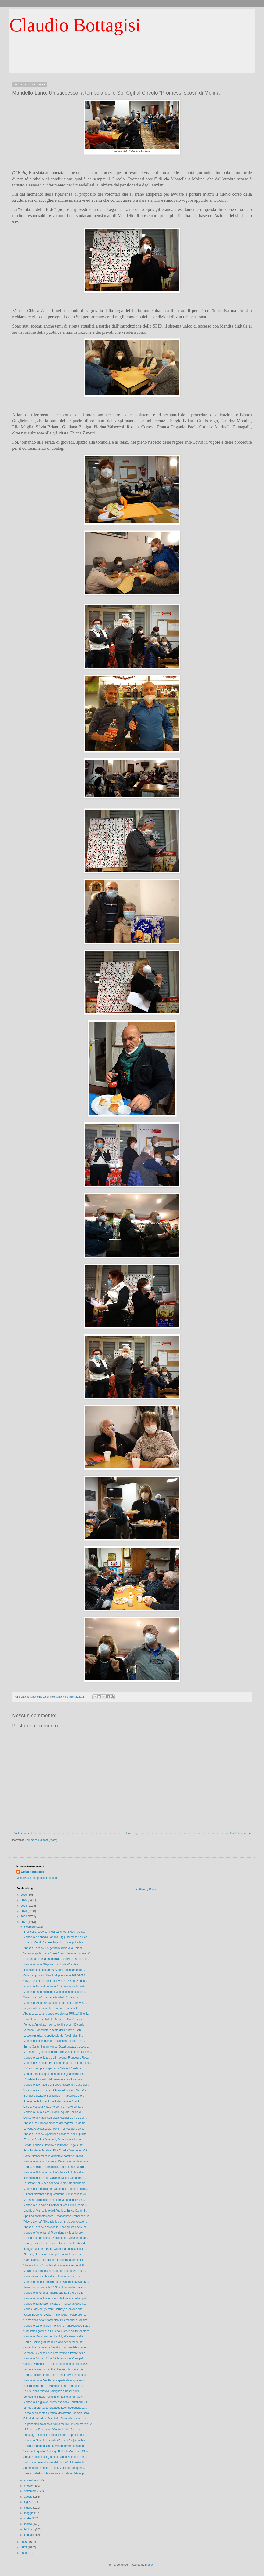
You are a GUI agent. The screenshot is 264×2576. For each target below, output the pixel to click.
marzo (28, 2524)
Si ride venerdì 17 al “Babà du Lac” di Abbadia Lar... (55, 2407)
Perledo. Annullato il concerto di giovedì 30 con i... (54, 2024)
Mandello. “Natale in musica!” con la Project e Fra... (55, 2440)
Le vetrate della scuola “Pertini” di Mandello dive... (54, 2128)
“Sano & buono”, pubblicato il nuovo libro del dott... (54, 2265)
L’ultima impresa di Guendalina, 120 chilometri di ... (55, 2462)
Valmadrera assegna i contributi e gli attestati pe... (54, 2074)
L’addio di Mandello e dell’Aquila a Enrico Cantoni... (55, 2210)
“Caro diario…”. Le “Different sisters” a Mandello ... (54, 2260)
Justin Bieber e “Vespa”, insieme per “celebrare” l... (54, 2314)
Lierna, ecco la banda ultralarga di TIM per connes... (55, 2374)
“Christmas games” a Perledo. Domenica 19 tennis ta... (57, 2331)
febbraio (29, 2529)
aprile (28, 2518)
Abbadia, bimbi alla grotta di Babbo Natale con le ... (55, 2457)
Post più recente (23, 1833)
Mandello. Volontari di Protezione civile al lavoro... (54, 2232)
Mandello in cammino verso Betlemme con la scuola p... (58, 2161)
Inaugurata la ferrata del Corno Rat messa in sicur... (55, 2249)
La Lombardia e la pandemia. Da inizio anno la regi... (56, 1958)
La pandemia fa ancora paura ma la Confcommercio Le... (58, 2424)
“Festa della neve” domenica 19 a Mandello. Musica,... (57, 2320)
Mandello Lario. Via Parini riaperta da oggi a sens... (55, 2380)
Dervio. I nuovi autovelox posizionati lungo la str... (54, 2145)
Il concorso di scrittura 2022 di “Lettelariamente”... (54, 1969)
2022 (24, 1916)
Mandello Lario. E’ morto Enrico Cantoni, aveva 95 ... (56, 2282)
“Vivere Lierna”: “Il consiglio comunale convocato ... (55, 2221)
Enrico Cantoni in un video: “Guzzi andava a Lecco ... (56, 2046)
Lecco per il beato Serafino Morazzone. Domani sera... (57, 2413)
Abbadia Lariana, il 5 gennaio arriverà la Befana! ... (54, 1948)
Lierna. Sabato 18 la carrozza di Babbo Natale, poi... (55, 2473)
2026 (24, 1894)
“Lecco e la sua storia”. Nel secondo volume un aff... (55, 2238)
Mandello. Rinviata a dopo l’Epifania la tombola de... (55, 1986)
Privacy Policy (148, 1889)
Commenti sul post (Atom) (41, 1840)
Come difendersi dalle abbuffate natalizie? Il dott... (54, 2156)
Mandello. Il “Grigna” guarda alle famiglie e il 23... (53, 2292)
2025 (24, 1900)
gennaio (29, 2534)
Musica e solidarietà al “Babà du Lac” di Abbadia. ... (55, 2271)
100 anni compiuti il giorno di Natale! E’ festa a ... (53, 2068)
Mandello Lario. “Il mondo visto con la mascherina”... (55, 1991)
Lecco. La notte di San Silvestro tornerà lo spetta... (54, 2446)
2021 (24, 1922)
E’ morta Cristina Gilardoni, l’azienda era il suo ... (53, 2139)
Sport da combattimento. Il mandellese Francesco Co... (57, 2216)
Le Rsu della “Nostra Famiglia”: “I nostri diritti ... (52, 2391)
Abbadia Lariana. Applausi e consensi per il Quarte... (56, 2134)
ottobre (29, 2485)
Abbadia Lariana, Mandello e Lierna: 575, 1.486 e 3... (56, 2013)
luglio (27, 2502)
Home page (132, 1833)
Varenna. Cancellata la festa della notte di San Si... (54, 2030)
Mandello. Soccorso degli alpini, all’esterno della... (54, 2336)
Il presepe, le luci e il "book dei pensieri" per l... (52, 2101)
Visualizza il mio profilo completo (36, 1878)
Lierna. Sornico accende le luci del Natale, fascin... (54, 2166)
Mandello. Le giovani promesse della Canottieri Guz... (56, 2402)
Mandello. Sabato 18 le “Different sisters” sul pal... (54, 2358)
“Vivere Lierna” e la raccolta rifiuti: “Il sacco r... (51, 1997)
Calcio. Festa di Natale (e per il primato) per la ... (53, 2106)
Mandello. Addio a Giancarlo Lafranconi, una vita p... (55, 2002)
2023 (24, 1911)
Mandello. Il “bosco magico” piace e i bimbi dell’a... (54, 2172)
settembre (30, 2491)
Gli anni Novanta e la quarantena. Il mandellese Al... (55, 2194)
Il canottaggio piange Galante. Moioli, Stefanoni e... (55, 2177)
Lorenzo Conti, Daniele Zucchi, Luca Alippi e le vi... (54, 1942)
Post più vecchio (240, 1833)
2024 (24, 1905)
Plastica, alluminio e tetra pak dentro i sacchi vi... (53, 2254)
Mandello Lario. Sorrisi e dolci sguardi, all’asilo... (53, 2112)
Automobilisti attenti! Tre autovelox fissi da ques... (54, 2468)
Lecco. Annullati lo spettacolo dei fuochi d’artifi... (53, 2035)
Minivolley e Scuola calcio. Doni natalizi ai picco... (54, 2276)
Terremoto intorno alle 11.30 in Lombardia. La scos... (56, 2287)
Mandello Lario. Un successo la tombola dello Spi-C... (56, 2298)
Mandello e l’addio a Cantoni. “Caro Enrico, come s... (56, 2205)
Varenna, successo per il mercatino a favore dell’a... (55, 2353)
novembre (30, 2480)
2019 (24, 2547)
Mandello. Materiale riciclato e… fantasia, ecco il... (54, 2303)
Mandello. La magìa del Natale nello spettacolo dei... (56, 2188)
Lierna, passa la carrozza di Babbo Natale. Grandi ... (56, 2243)
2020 (24, 2541)
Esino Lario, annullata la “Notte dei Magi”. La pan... (54, 2019)
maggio (29, 2513)
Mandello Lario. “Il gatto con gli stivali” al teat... (52, 1964)
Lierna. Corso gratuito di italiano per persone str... (54, 2342)
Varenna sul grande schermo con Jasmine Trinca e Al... (57, 2052)
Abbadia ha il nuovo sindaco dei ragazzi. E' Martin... (55, 2123)
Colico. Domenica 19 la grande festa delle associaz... (56, 2363)
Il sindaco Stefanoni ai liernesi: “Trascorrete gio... (53, 2095)
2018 (24, 2552)
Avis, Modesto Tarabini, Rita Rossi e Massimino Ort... (56, 2150)
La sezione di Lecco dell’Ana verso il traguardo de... (55, 2183)
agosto (28, 2496)
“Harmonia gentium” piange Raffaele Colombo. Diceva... (58, 2451)
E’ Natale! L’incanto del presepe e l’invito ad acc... (54, 2079)
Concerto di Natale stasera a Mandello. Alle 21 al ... (55, 2117)
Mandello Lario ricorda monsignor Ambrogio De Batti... (57, 2325)
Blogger (150, 2564)
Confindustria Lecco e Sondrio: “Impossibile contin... (55, 2347)
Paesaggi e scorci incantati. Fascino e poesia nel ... (55, 2435)
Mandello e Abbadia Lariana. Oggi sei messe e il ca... (56, 1937)
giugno (28, 2507)
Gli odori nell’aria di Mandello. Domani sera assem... (55, 2418)
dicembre (30, 1926)
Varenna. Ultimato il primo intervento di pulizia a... (54, 2199)
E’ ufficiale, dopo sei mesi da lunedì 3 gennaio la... (54, 1931)
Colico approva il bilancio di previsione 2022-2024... (55, 1975)
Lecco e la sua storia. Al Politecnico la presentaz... (54, 2369)
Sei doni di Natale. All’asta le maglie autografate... (54, 2396)
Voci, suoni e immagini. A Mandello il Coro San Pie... (55, 2090)
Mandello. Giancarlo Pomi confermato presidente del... (57, 2063)
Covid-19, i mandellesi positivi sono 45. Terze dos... (55, 1980)
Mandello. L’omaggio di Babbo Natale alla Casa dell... (56, 2084)
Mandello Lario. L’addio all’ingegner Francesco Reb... (56, 2057)
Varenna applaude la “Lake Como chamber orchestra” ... (58, 1953)
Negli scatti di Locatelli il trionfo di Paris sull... (51, 2008)
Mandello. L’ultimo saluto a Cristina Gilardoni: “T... (54, 2041)
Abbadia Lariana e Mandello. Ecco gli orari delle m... (55, 2227)
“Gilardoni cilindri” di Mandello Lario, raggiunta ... (53, 2385)
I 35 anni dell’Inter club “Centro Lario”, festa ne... (53, 2429)
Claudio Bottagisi (75, 25)
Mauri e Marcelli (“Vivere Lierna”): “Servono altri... (54, 2309)
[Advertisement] (132, 62)
